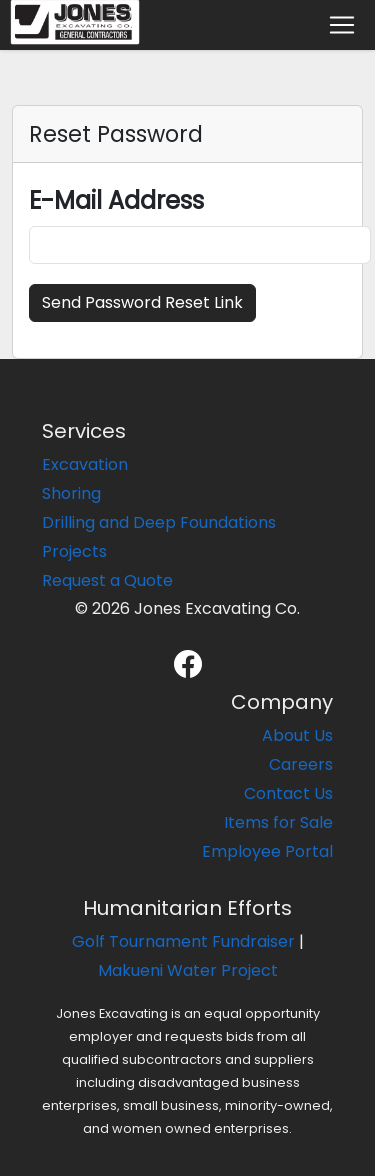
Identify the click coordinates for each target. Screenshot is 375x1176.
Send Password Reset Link (142, 302)
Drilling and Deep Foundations (159, 522)
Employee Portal (267, 851)
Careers (301, 764)
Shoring (71, 493)
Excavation (85, 464)
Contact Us (288, 793)
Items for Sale (278, 822)
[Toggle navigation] (342, 25)
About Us (297, 735)
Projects (74, 551)
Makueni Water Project (188, 970)
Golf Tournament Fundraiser (183, 941)
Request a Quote (107, 580)
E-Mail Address (116, 200)
